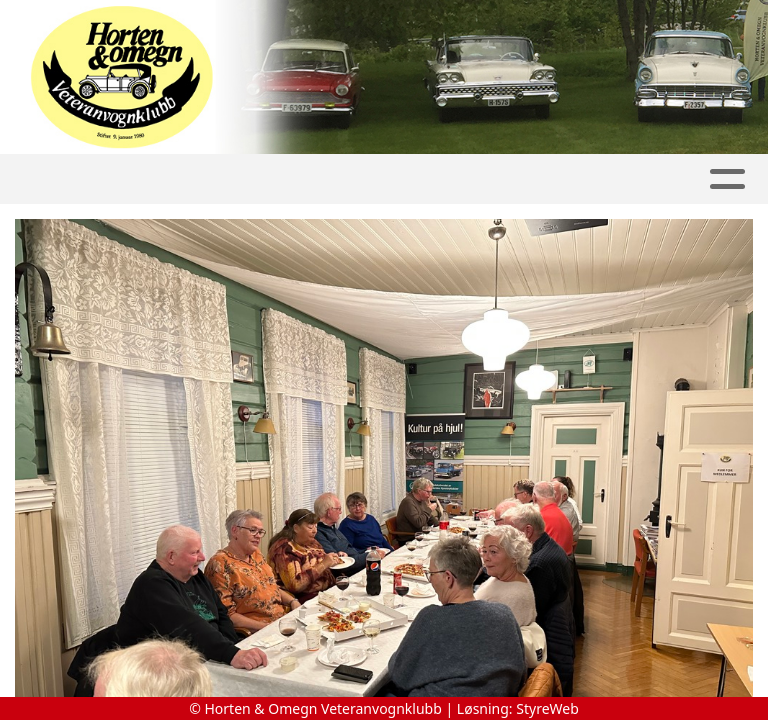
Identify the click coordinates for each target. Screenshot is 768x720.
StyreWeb (547, 708)
